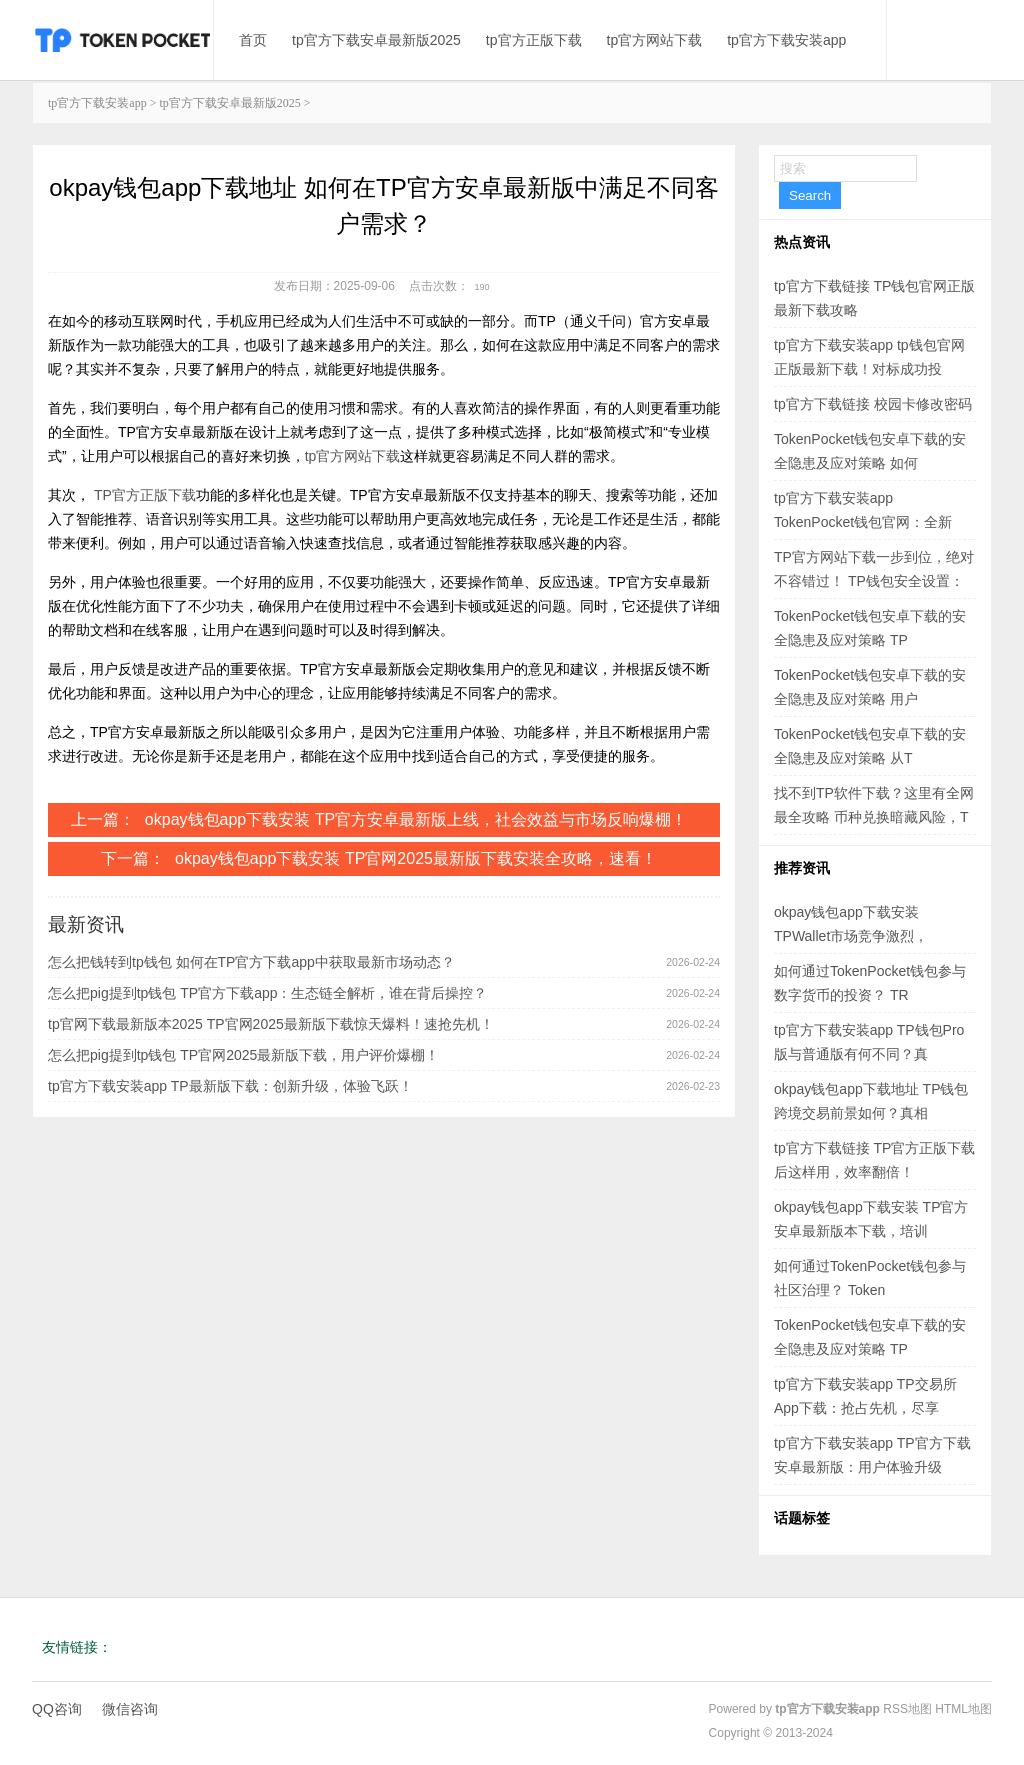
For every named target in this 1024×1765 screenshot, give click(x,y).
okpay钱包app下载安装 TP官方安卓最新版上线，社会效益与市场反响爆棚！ (416, 819)
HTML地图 (963, 1709)
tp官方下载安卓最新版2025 (376, 40)
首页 (253, 40)
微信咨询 (130, 1709)
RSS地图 (907, 1709)
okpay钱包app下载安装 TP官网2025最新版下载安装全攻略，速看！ (416, 858)
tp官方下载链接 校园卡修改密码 (873, 404)
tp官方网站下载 (655, 40)
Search (810, 195)
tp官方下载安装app (786, 40)
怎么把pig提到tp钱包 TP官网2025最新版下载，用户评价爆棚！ (243, 1055)
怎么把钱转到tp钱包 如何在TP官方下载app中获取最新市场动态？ (251, 962)
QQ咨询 (57, 1709)
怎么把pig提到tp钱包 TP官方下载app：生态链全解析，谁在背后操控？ (268, 993)
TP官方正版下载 (145, 495)
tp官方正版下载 (534, 40)
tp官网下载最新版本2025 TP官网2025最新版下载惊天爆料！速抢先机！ (271, 1024)
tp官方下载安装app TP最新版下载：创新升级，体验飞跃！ (230, 1086)
